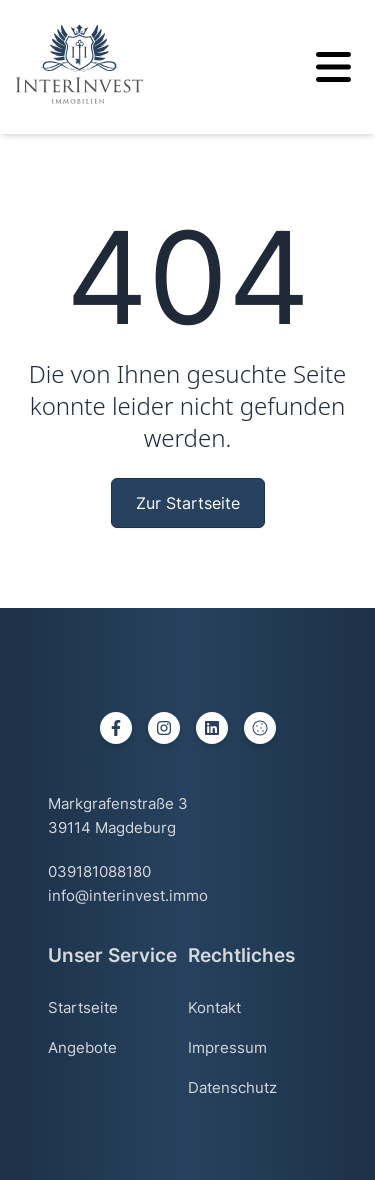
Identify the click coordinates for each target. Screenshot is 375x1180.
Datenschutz (232, 1087)
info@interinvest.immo (128, 895)
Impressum (227, 1047)
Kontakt (214, 1007)
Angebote (82, 1047)
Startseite (83, 1007)
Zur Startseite (188, 503)
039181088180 (99, 871)
